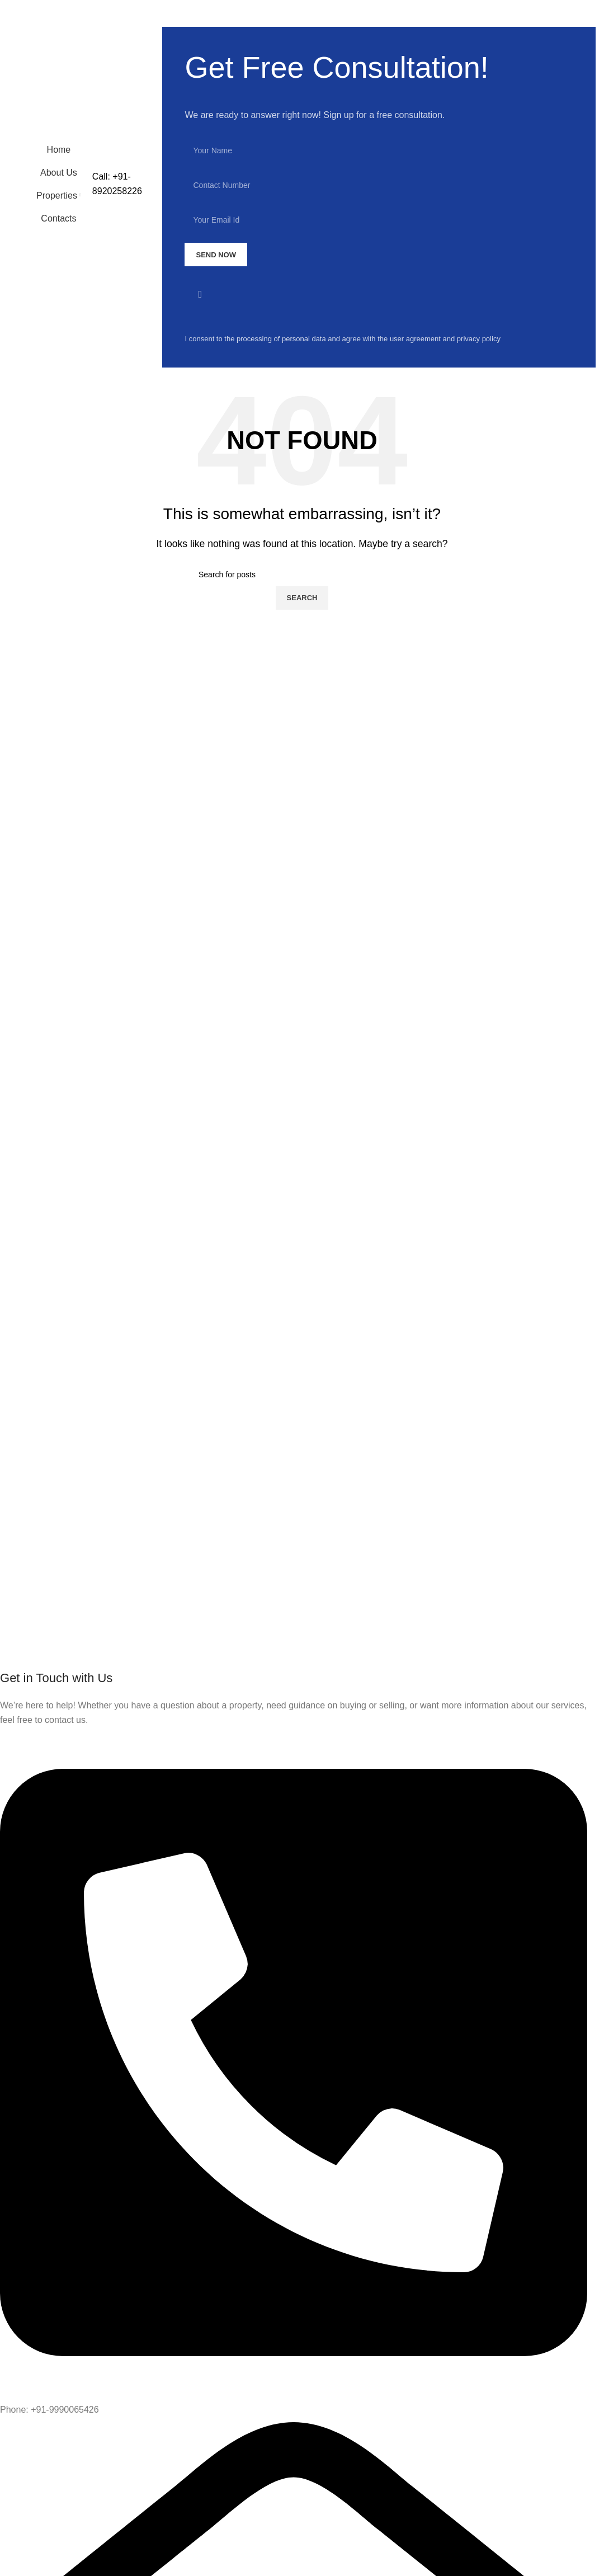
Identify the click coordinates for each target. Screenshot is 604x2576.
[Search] (302, 574)
